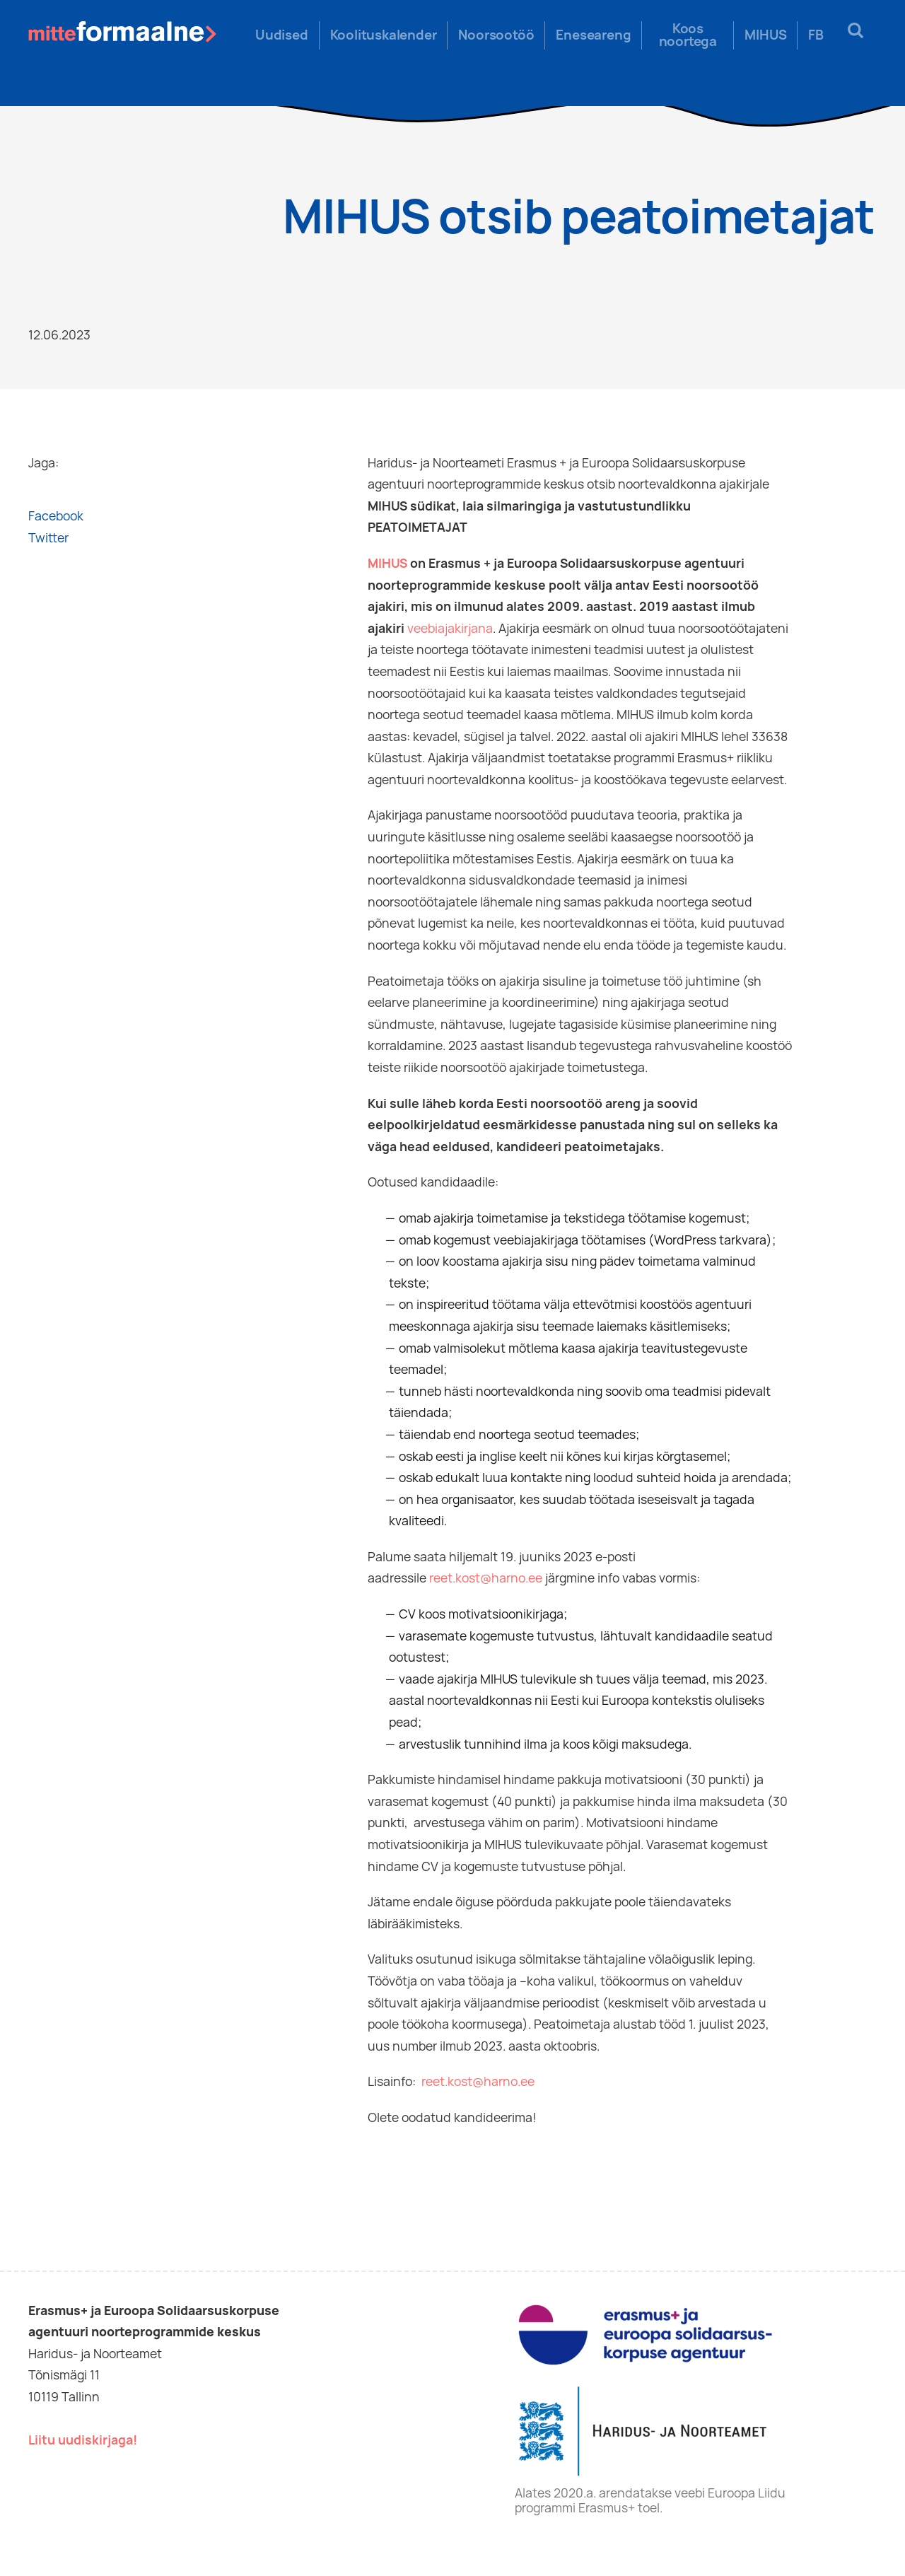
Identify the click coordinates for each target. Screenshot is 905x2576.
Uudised (281, 35)
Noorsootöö (496, 35)
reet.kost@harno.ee (485, 1578)
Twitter (48, 538)
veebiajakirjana (450, 628)
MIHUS (765, 35)
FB (816, 35)
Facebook (55, 516)
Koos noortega (688, 35)
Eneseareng (593, 35)
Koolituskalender (383, 35)
